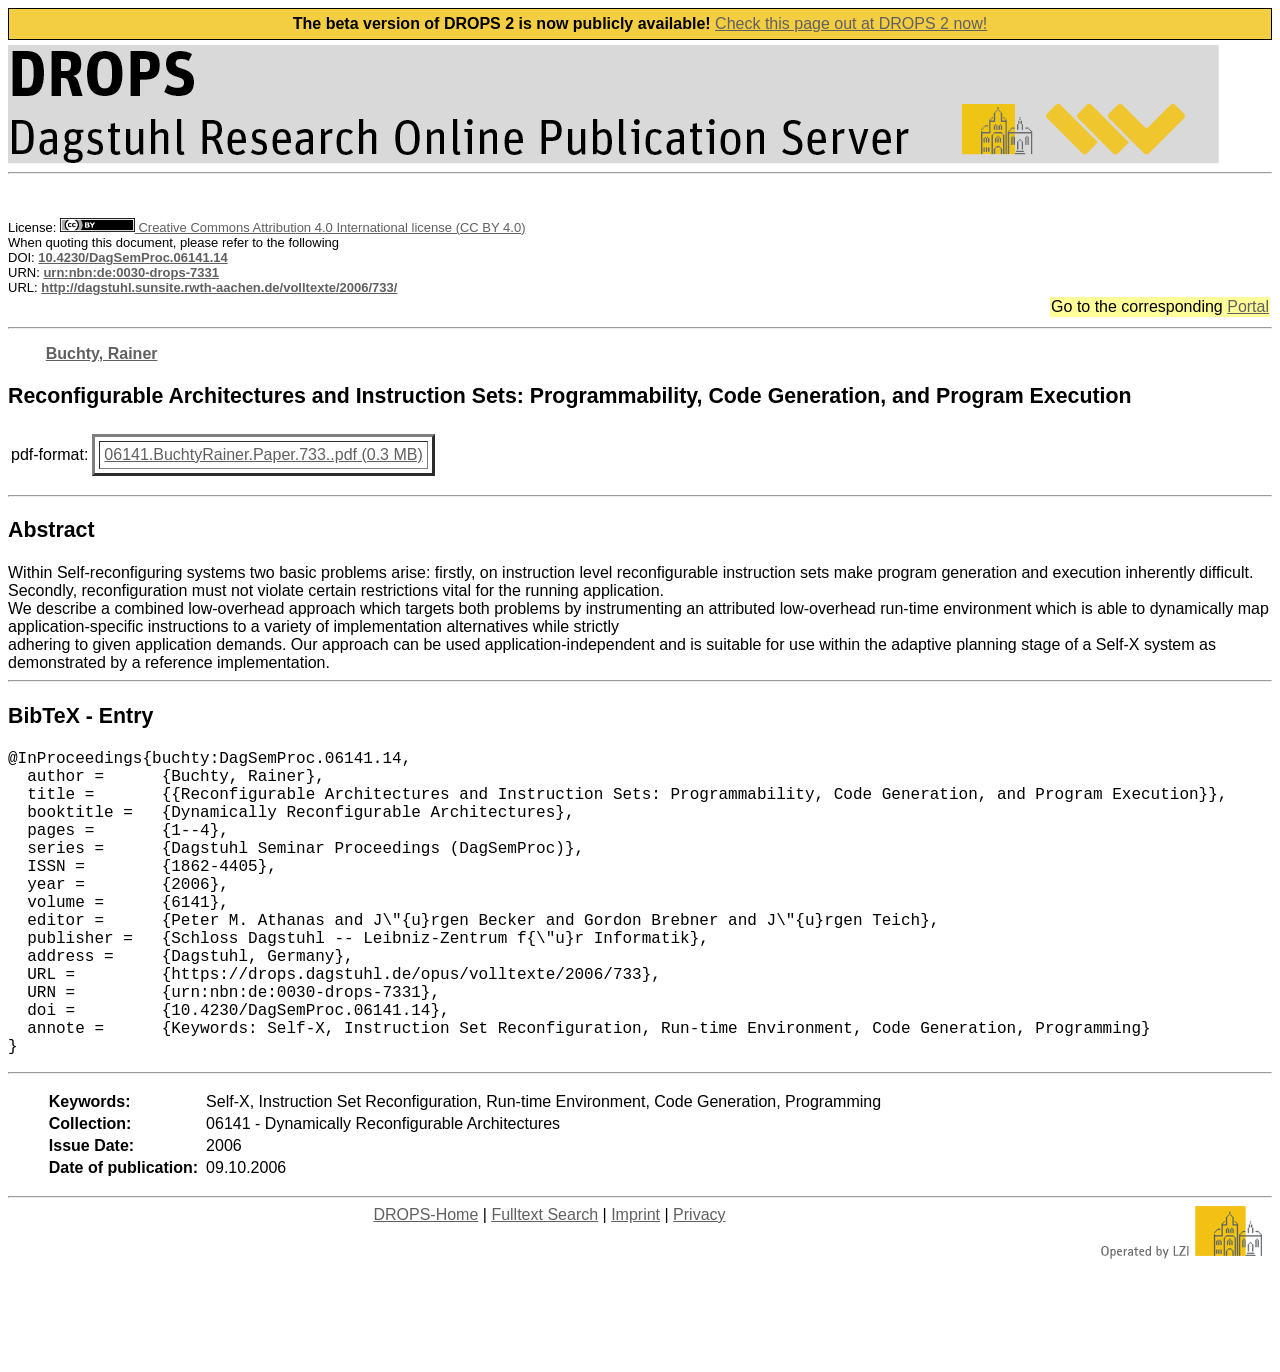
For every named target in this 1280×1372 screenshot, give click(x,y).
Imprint (635, 1282)
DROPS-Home (425, 1282)
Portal (1248, 306)
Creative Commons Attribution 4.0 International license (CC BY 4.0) (292, 227)
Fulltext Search (544, 1282)
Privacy (699, 1282)
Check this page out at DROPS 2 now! (851, 23)
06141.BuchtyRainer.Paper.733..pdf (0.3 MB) (263, 454)
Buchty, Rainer (102, 353)
